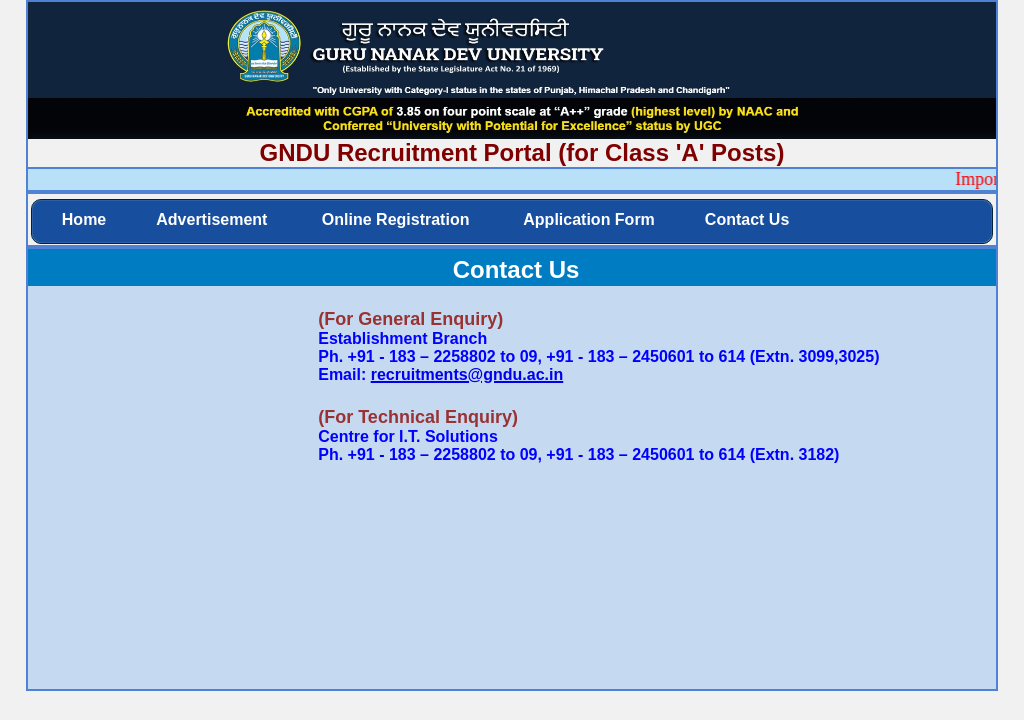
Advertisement (211, 219)
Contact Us (747, 219)
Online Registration (393, 219)
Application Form (586, 219)
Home (84, 219)
